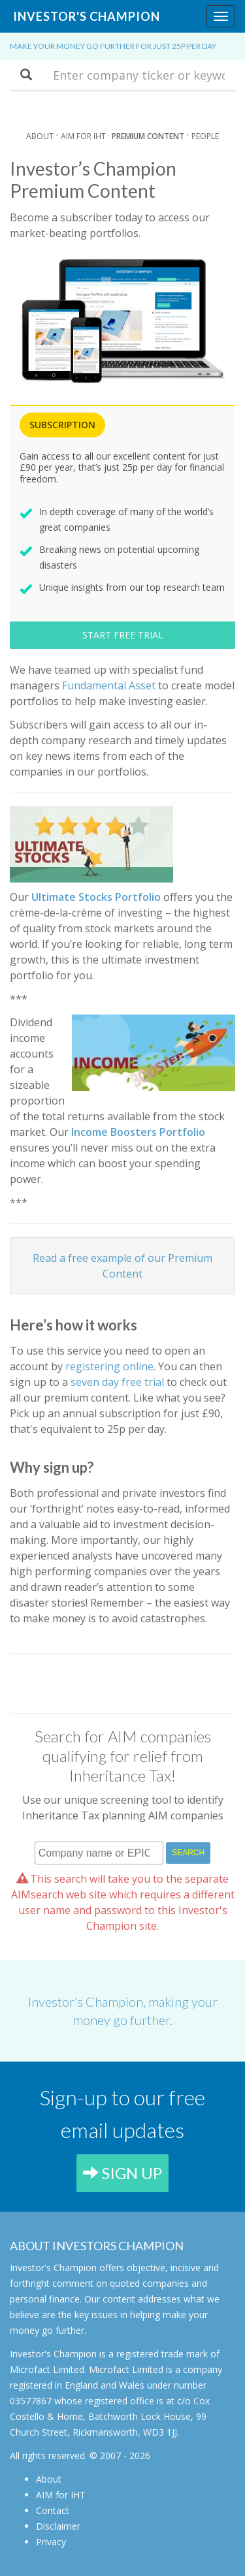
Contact (52, 2510)
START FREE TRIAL (122, 635)
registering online (109, 1366)
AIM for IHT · (86, 136)
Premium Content (148, 136)
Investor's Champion (86, 16)
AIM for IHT (61, 2495)
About (40, 136)
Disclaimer (58, 2526)
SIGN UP (122, 2172)
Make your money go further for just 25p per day (113, 46)
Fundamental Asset (108, 685)
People (205, 136)
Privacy (51, 2542)
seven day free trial (117, 1382)
